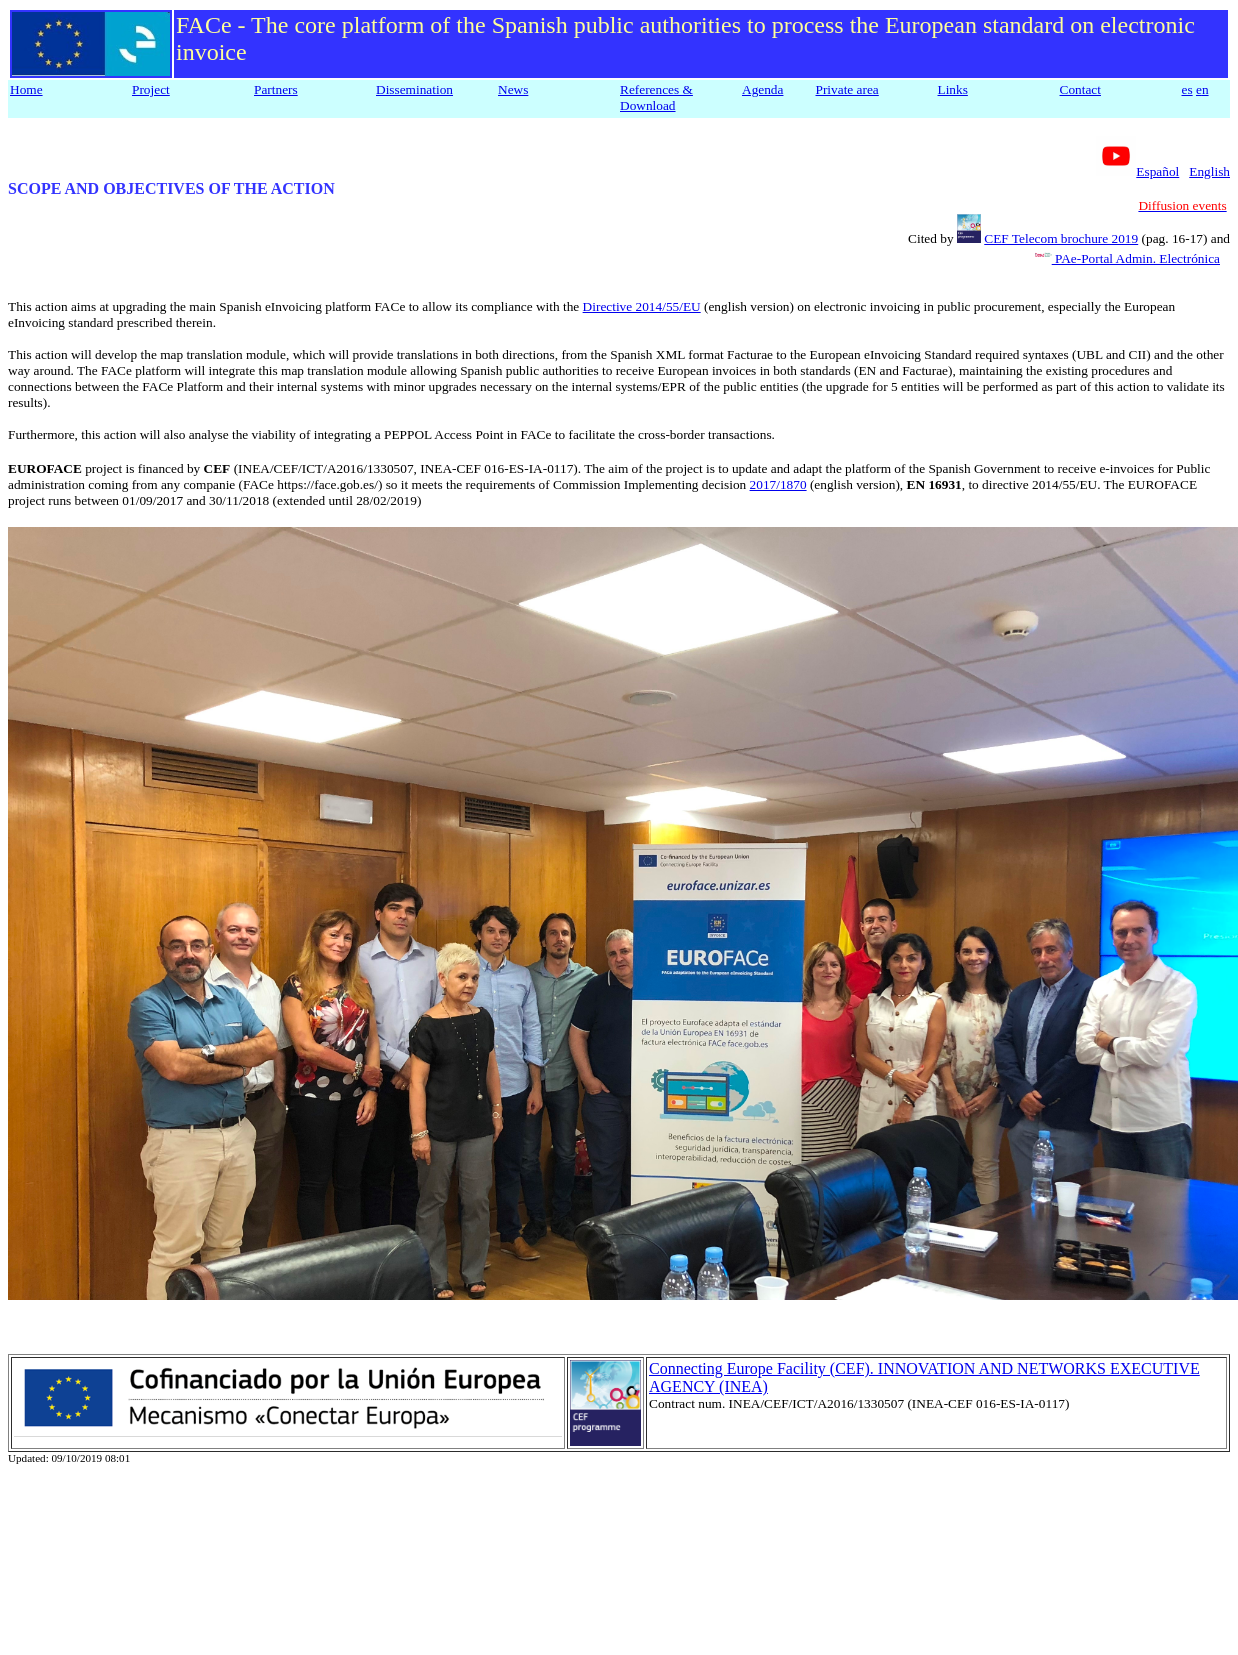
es (1187, 89)
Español (1157, 171)
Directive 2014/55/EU (642, 306)
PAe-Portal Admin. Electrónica (1136, 258)
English (1209, 171)
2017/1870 (778, 484)
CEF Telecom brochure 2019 (1061, 238)
